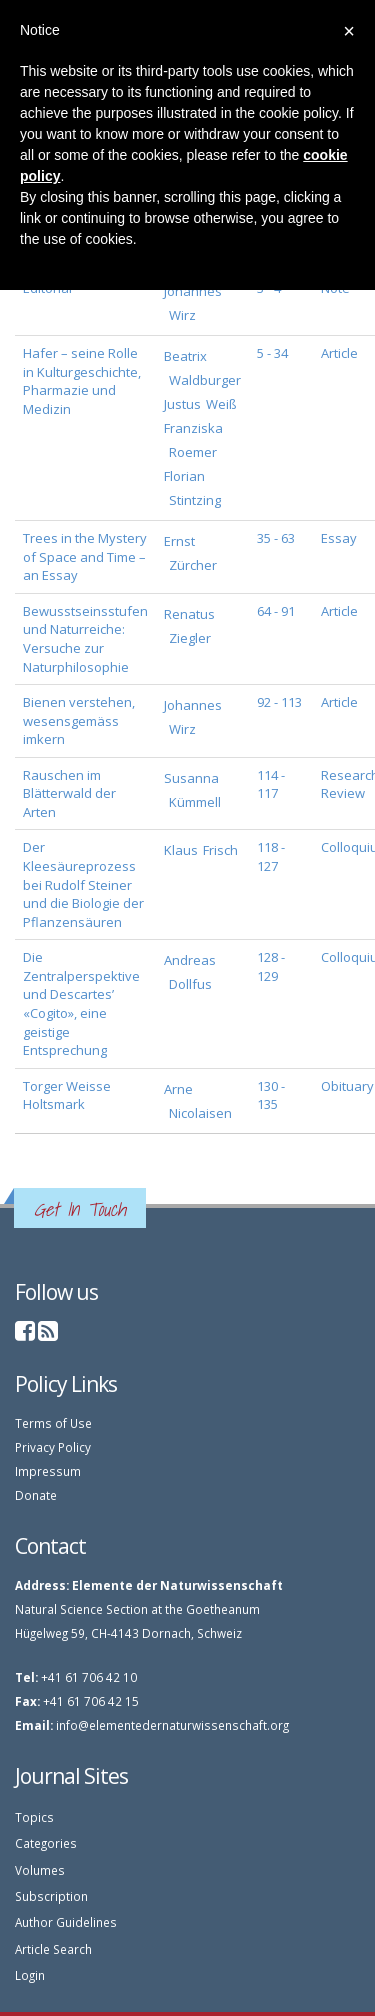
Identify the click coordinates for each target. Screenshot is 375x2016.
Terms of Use (53, 1423)
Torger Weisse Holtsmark (67, 1095)
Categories (46, 1843)
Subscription (51, 1896)
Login (30, 1975)
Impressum (48, 1471)
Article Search (53, 1949)
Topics (34, 1817)
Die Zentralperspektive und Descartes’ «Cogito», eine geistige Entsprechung (81, 1003)
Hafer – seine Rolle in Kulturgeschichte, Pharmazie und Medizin (82, 381)
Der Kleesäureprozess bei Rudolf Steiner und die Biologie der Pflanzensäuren (83, 884)
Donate (36, 1495)
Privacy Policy (53, 1447)
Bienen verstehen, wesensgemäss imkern (79, 720)
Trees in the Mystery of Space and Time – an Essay (85, 556)
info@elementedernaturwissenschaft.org (172, 1725)
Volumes (40, 1870)
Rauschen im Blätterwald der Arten (69, 793)
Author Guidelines (66, 1922)
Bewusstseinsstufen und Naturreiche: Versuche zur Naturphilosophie (85, 639)
